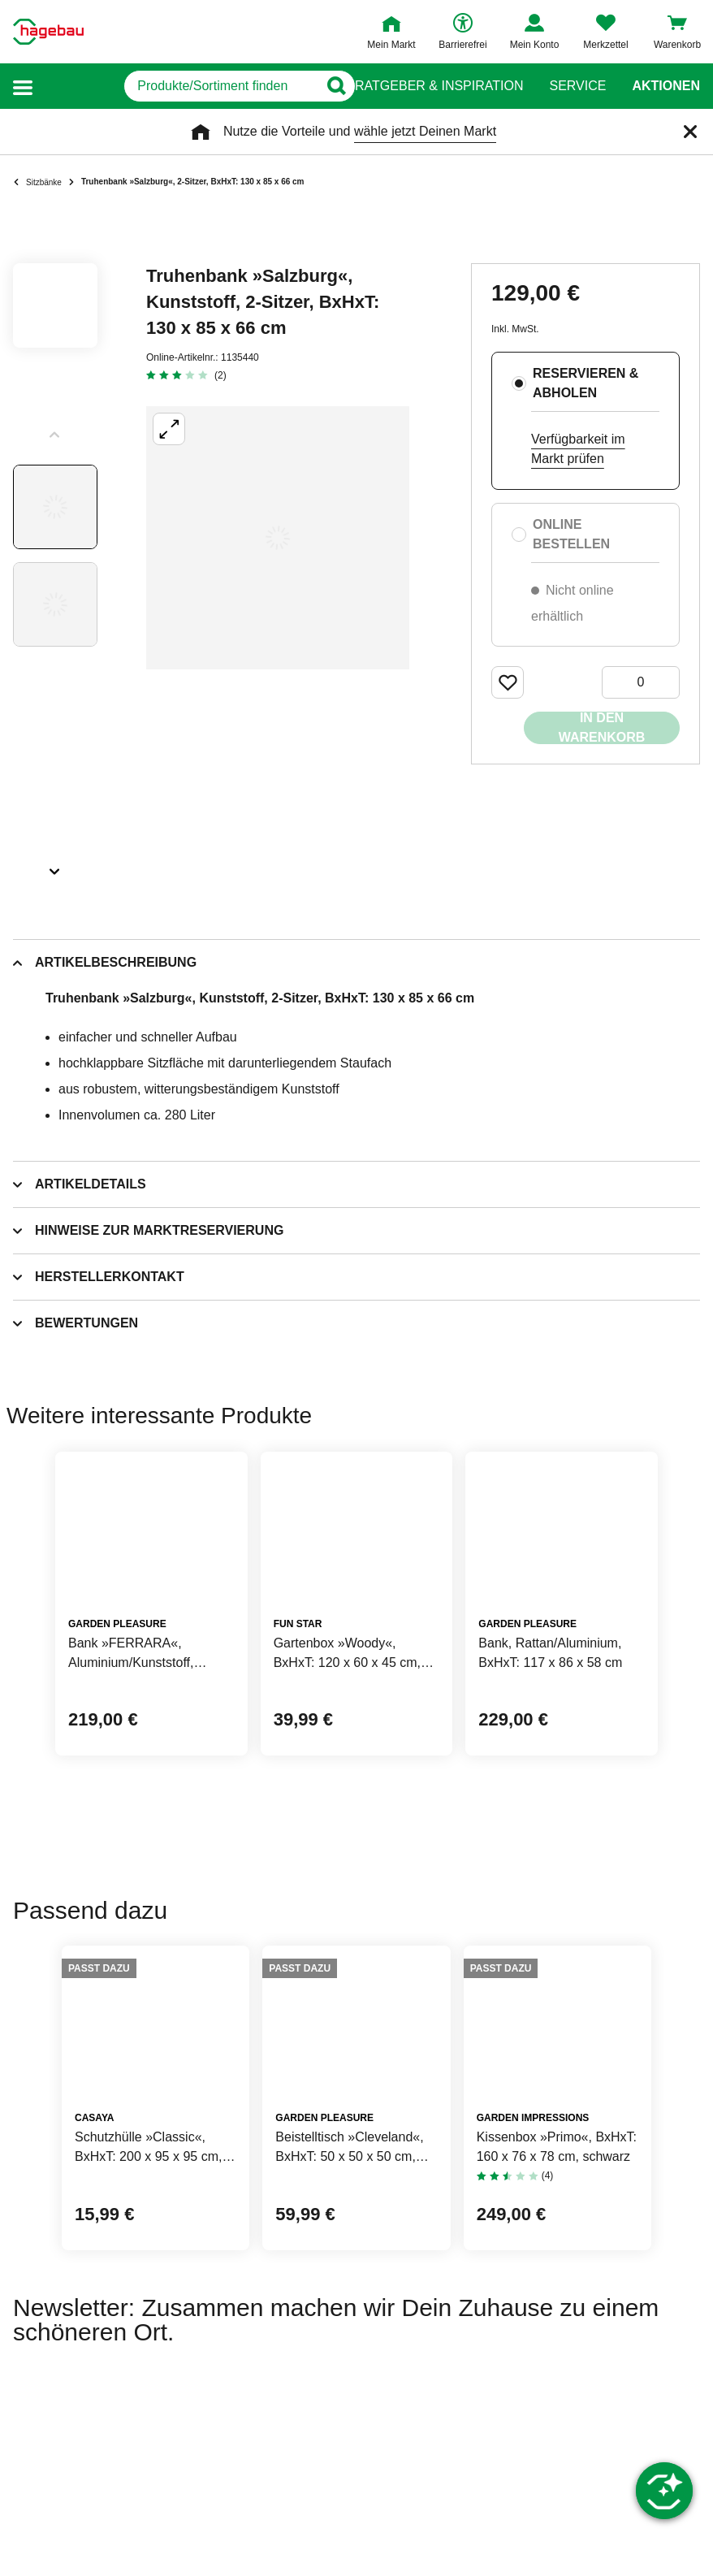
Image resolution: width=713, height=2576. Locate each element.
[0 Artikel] (641, 682)
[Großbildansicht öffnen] (277, 537)
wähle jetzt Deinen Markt (425, 131)
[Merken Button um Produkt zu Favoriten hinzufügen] (507, 682)
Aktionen (666, 86)
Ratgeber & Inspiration (439, 86)
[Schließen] (690, 131)
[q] (176, 86)
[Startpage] (48, 32)
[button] (22, 86)
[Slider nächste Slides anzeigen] (55, 866)
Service (577, 86)
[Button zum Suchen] (324, 86)
